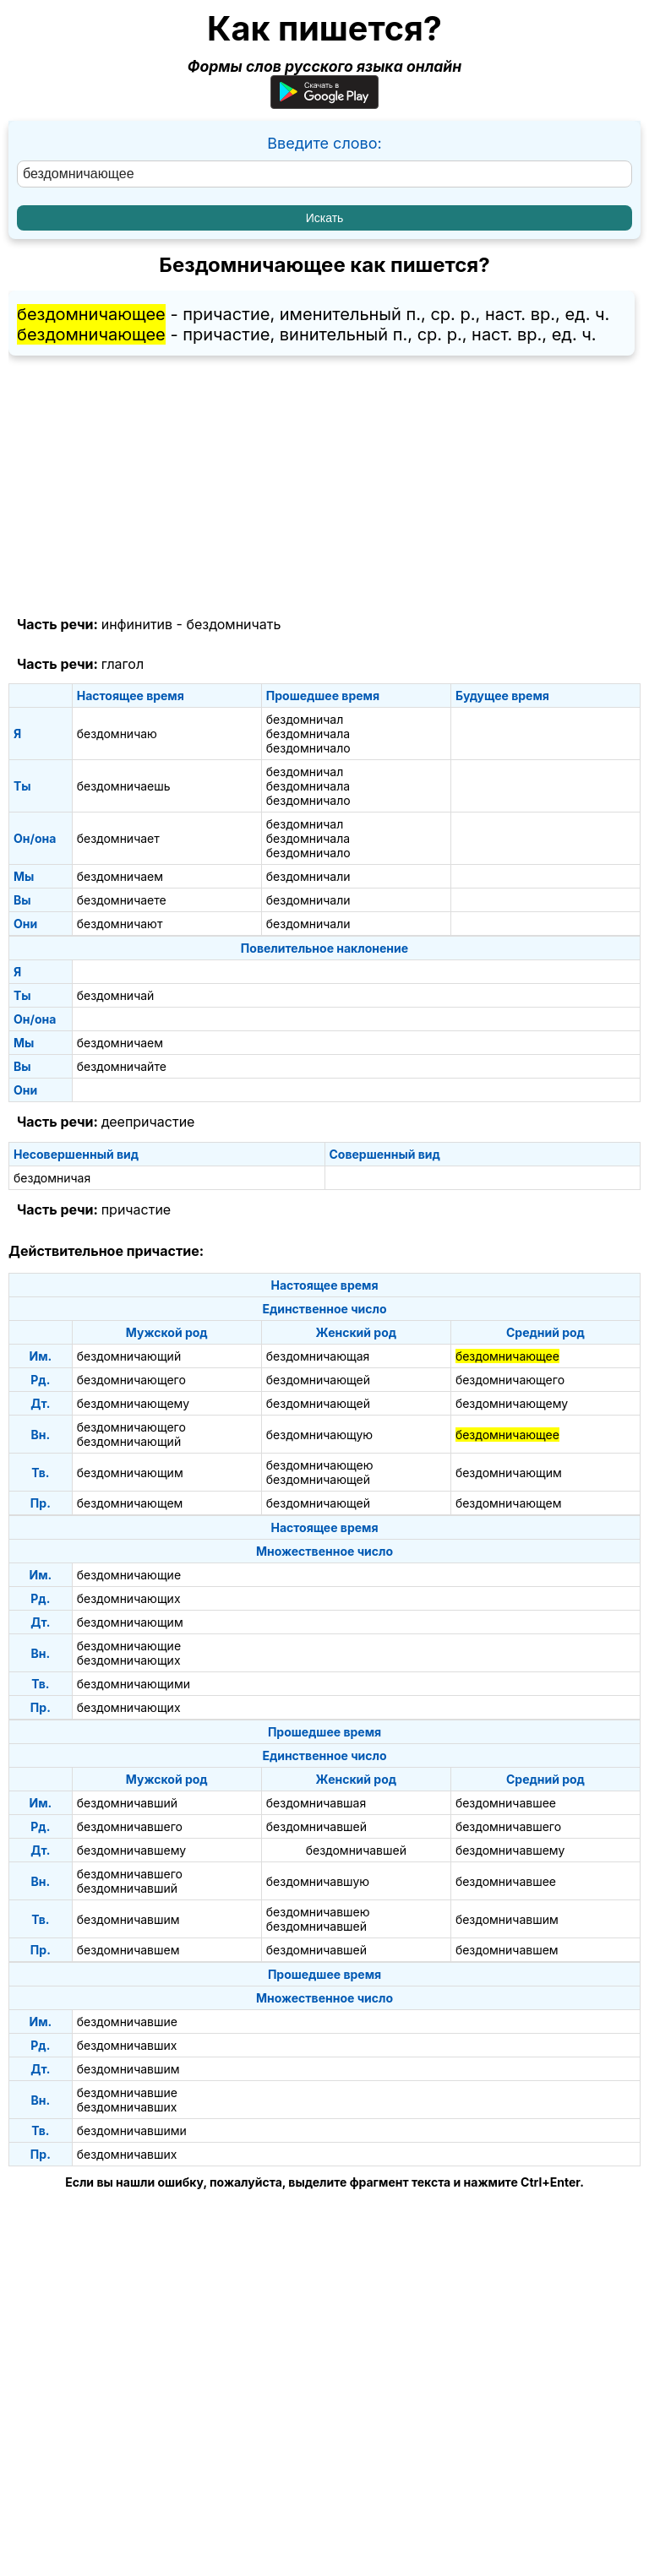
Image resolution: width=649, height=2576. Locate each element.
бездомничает (118, 838)
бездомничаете (121, 900)
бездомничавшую (317, 1881)
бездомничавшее (505, 1803)
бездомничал (304, 719)
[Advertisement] (324, 486)
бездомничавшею (318, 1912)
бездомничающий (129, 1356)
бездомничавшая (316, 1803)
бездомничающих (129, 1598)
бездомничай (116, 995)
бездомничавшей (316, 1826)
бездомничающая (318, 1356)
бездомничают (120, 923)
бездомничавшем (128, 1950)
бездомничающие (129, 1575)
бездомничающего (131, 1379)
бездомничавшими (132, 2130)
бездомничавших (127, 2045)
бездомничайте (121, 1066)
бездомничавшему (131, 1850)
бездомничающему (133, 1403)
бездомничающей (318, 1379)
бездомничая (52, 1178)
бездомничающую (319, 1434)
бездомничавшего (130, 1826)
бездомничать (233, 624)
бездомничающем (130, 1503)
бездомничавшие (127, 2021)
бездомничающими (133, 1684)
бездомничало (308, 748)
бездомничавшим (128, 1919)
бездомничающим (130, 1472)
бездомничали (308, 876)
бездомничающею (320, 1465)
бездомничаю (117, 733)
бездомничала (308, 733)
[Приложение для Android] (324, 103)
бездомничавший (127, 1803)
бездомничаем (120, 876)
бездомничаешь (124, 786)
